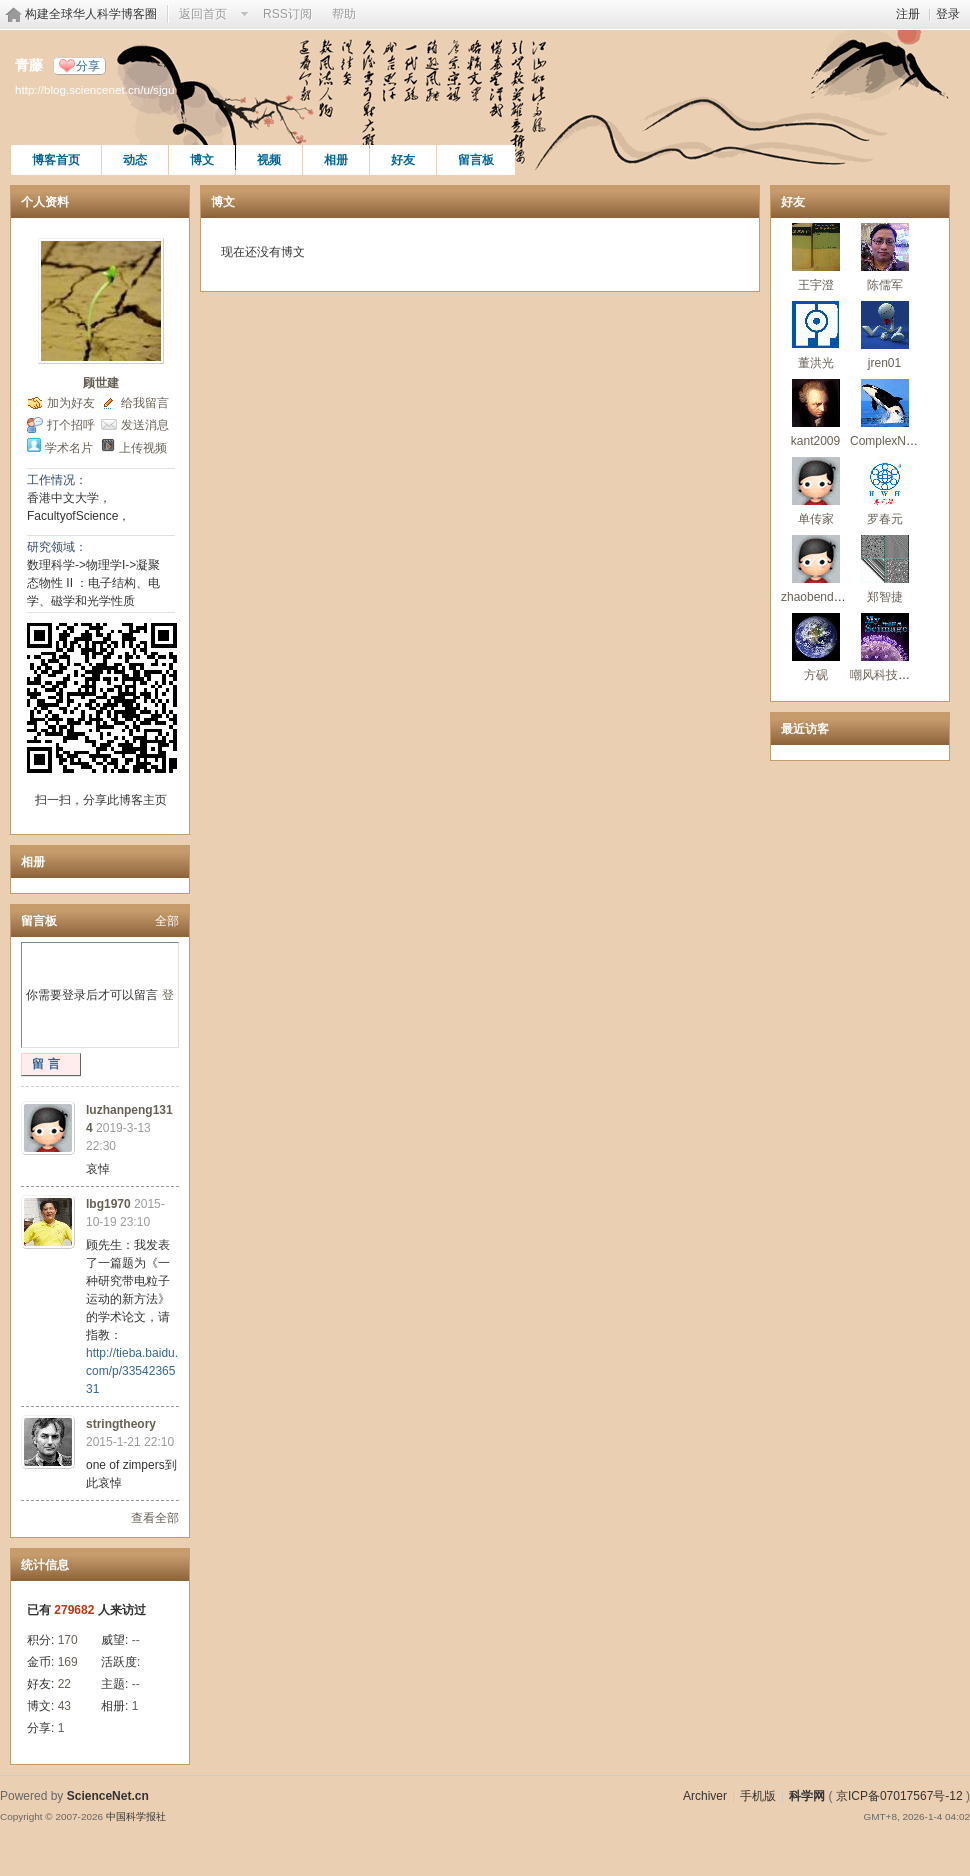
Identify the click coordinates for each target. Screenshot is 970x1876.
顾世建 (101, 383)
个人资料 (45, 202)
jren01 (884, 363)
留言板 (476, 160)
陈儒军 (885, 285)
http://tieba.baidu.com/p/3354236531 (132, 1371)
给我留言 (145, 403)
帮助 (344, 14)
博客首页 (56, 160)
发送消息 (145, 425)
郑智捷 (885, 597)
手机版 (758, 1796)
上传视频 (143, 448)
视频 (269, 160)
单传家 (816, 519)
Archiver (705, 1796)
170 (68, 1640)
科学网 (807, 1796)
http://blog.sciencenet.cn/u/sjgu (94, 89)
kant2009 (815, 441)
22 (64, 1684)
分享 (88, 66)
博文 (202, 160)
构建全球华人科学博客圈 (91, 14)
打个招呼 (71, 425)
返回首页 (203, 14)
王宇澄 (816, 285)
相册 (336, 160)
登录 (948, 14)
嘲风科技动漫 (886, 675)
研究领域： (57, 547)
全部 (167, 921)
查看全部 (155, 1518)
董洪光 (816, 363)
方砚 (816, 675)
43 (64, 1706)
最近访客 (805, 729)
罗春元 (885, 519)
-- (136, 1640)
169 (68, 1662)
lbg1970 (108, 1204)
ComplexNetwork (895, 441)
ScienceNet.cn (108, 1796)
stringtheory (121, 1424)
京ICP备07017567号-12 (899, 1796)
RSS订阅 (287, 14)
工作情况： (57, 480)
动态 (135, 160)
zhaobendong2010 (830, 597)
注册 (908, 14)
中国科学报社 (136, 1816)
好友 (403, 160)
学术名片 (69, 448)
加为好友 (71, 403)
